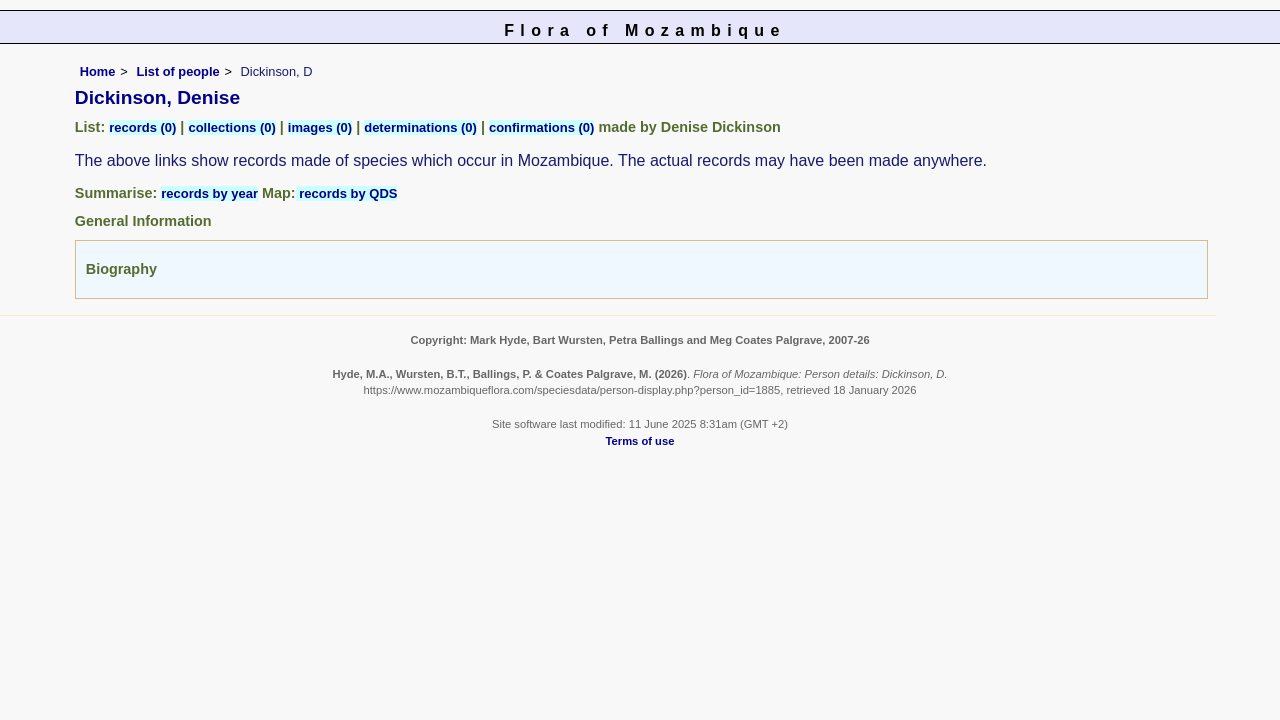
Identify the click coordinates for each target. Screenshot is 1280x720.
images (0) (320, 127)
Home (98, 71)
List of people (177, 71)
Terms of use (640, 441)
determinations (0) (420, 127)
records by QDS (347, 193)
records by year (209, 193)
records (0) (142, 127)
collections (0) (231, 127)
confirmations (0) (541, 127)
